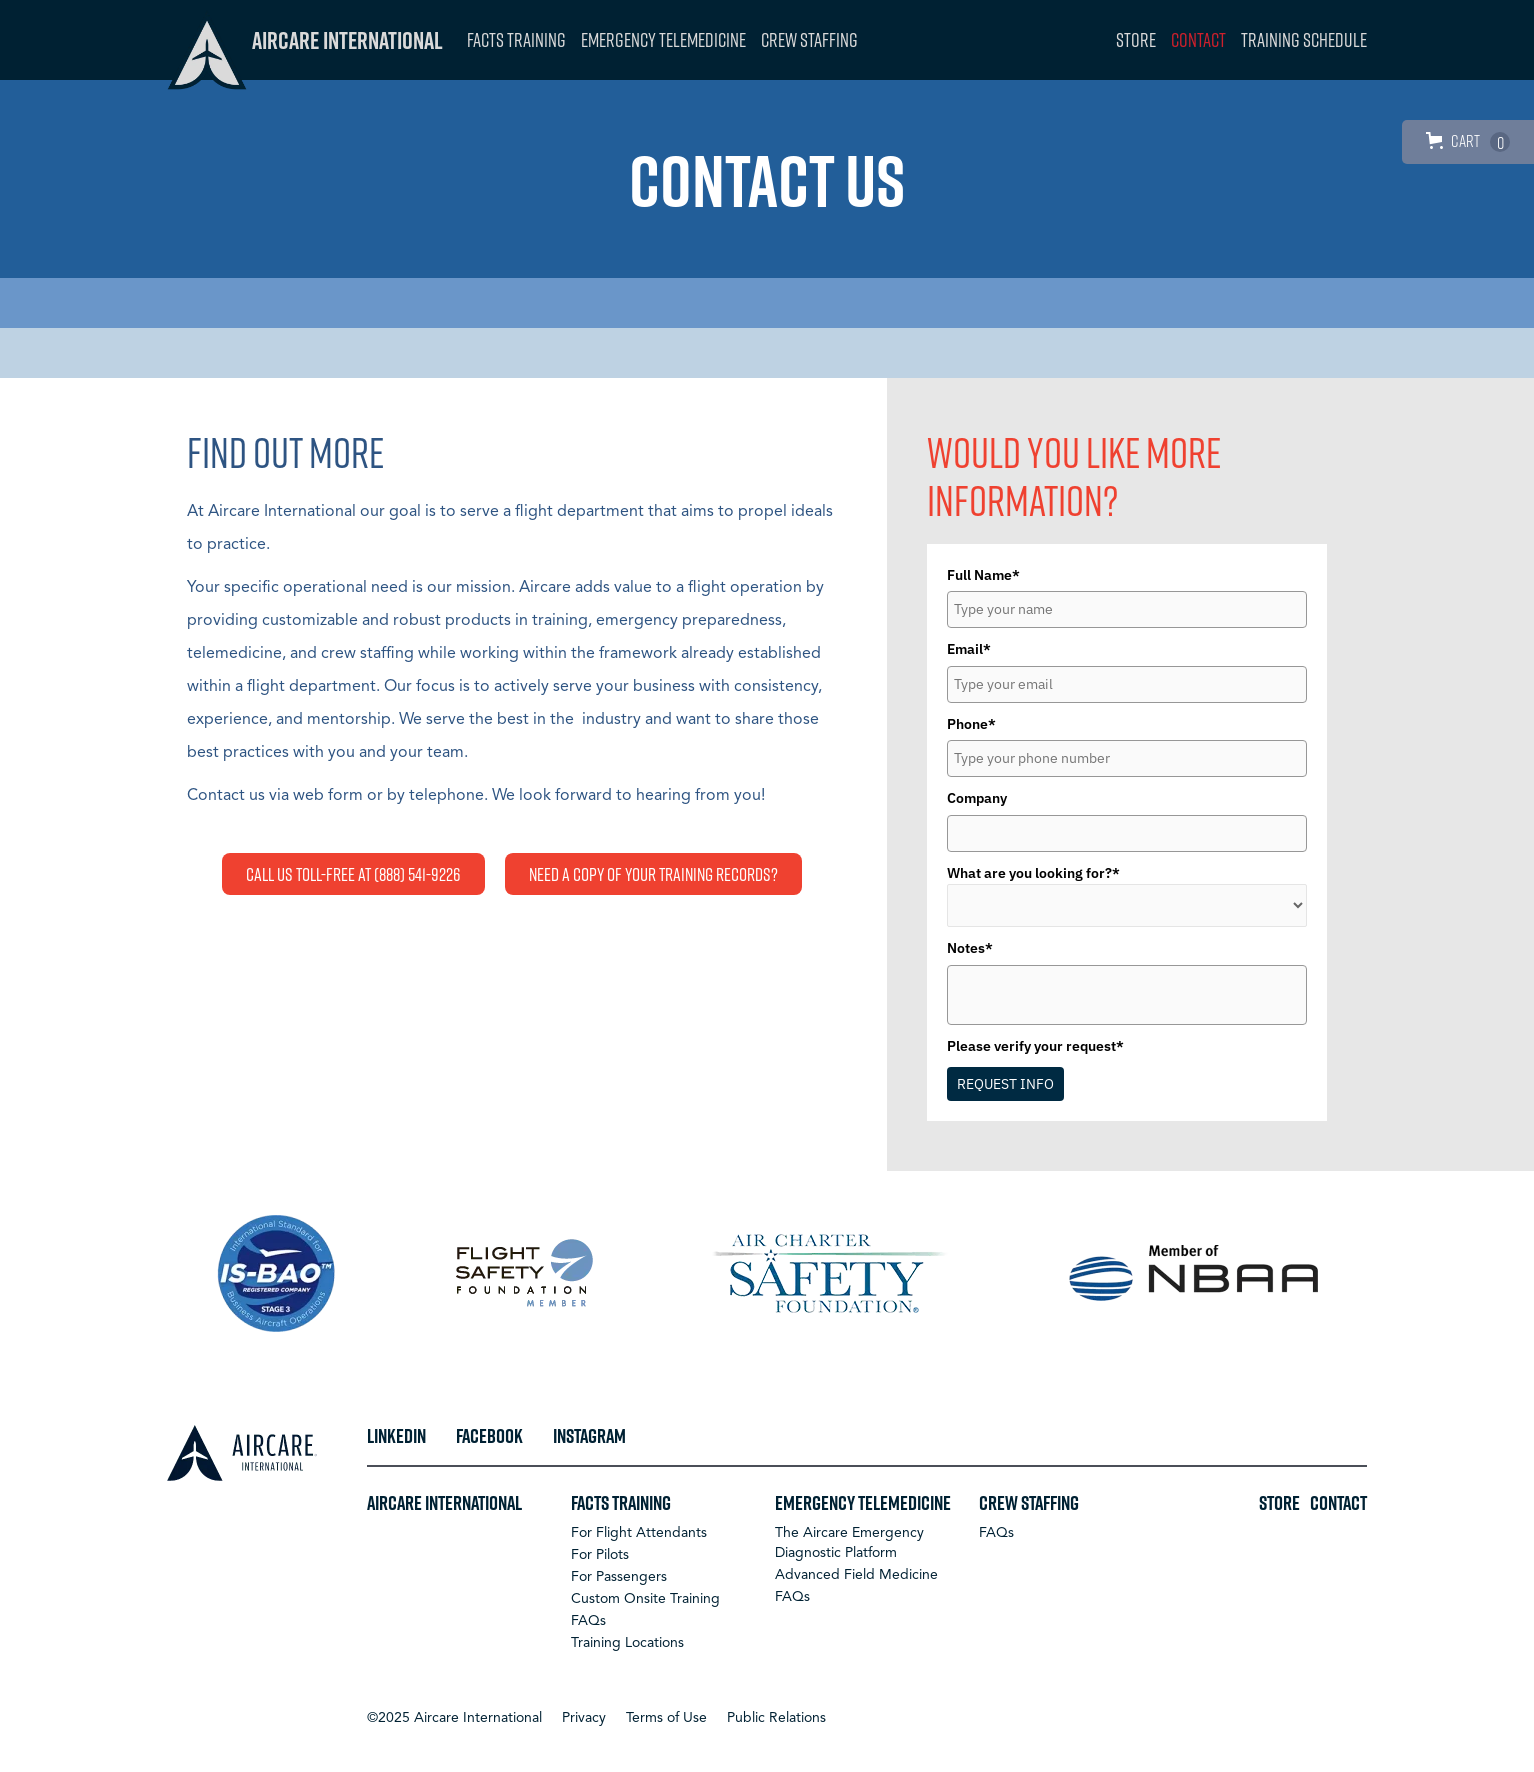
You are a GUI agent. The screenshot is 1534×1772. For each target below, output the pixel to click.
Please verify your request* (1035, 1046)
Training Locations (627, 1643)
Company (977, 798)
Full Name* (983, 575)
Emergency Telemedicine (663, 39)
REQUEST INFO (1005, 1084)
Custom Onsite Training (645, 1599)
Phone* (971, 724)
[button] (454, 1718)
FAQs (588, 1621)
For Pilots (600, 1555)
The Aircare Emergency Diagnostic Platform (849, 1543)
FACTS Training (516, 39)
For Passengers (619, 1577)
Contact (1198, 39)
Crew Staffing (809, 39)
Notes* (970, 948)
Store (1136, 39)
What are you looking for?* (1033, 873)
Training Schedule (1304, 39)
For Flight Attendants (639, 1533)
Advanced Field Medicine (856, 1575)
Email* (969, 649)
